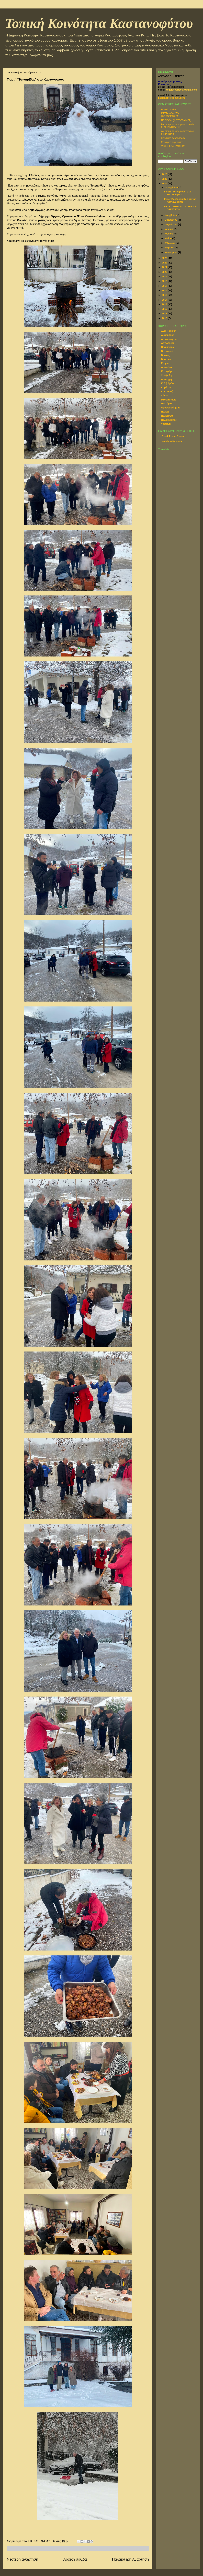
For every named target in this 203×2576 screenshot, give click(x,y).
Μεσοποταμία (168, 399)
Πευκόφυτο (167, 415)
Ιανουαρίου (171, 252)
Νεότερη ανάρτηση (22, 2559)
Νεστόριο (166, 403)
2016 (165, 290)
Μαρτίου (170, 247)
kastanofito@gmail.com (171, 97)
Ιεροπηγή (166, 379)
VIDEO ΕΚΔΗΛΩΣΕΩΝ (173, 146)
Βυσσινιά (166, 359)
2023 (165, 258)
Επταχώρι (167, 371)
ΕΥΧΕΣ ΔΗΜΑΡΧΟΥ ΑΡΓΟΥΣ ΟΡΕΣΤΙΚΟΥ (180, 208)
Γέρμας (165, 363)
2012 (165, 309)
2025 (165, 179)
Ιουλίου (169, 229)
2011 (165, 313)
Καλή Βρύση (168, 383)
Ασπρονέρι (167, 343)
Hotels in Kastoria (172, 441)
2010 (165, 318)
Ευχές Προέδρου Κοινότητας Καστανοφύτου (180, 200)
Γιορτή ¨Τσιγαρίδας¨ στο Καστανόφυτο (177, 193)
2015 (165, 295)
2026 (165, 174)
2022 (165, 262)
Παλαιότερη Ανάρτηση (130, 2559)
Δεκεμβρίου (171, 187)
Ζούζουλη (166, 375)
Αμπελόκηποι (169, 339)
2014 (165, 299)
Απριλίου (170, 243)
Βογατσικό (167, 351)
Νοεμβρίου (171, 215)
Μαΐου (168, 238)
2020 (165, 272)
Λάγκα (164, 395)
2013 (165, 304)
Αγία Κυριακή (168, 331)
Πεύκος (165, 411)
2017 (165, 286)
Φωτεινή (166, 423)
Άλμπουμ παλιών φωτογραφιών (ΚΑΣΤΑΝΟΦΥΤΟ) (178, 126)
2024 (165, 183)
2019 (165, 276)
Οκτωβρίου (171, 219)
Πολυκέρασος (169, 419)
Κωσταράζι (167, 391)
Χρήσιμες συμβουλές (172, 142)
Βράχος (165, 355)
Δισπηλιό (166, 367)
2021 (165, 267)
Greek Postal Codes (173, 436)
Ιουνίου (169, 233)
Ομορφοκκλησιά (170, 407)
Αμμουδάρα (167, 335)
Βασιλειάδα (167, 347)
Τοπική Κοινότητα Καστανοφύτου (99, 23)
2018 (165, 281)
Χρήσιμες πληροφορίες (173, 138)
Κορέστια (166, 387)
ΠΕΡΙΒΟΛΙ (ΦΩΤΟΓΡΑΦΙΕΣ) (176, 120)
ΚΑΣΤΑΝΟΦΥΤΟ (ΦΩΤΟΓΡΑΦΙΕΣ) (170, 114)
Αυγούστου (171, 224)
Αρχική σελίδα (75, 2559)
